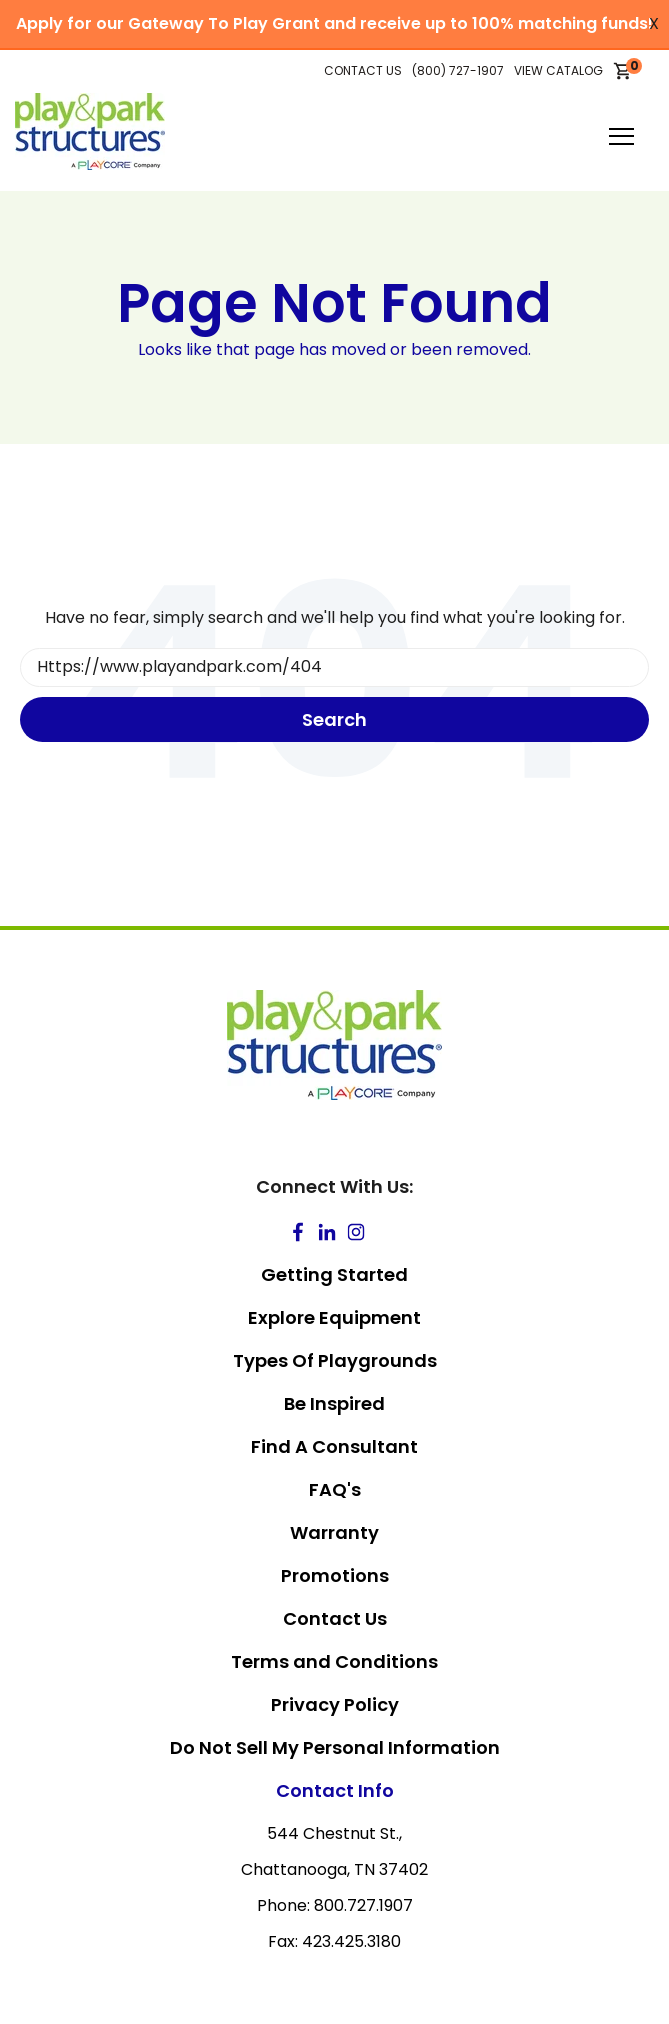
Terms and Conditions (334, 1661)
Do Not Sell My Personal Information (335, 1747)
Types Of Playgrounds (335, 1360)
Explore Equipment (334, 1317)
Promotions (335, 1575)
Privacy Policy (335, 1704)
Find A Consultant (334, 1446)
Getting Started (334, 1274)
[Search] (334, 667)
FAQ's (335, 1489)
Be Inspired (334, 1403)
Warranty (334, 1532)
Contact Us (335, 1618)
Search (334, 719)
